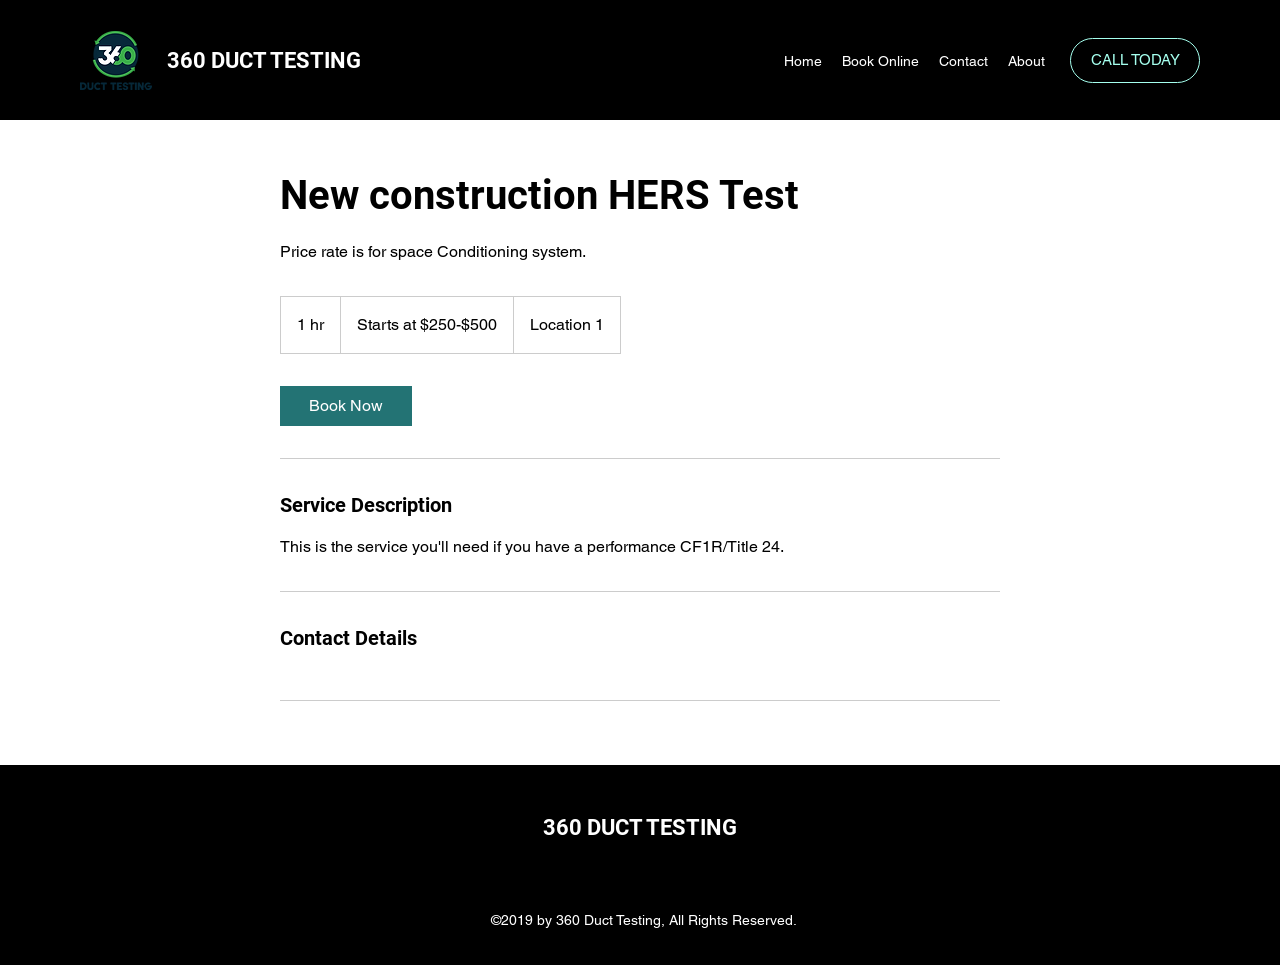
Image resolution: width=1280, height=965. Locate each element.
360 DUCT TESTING (266, 60)
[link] (346, 406)
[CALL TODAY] (1135, 60)
